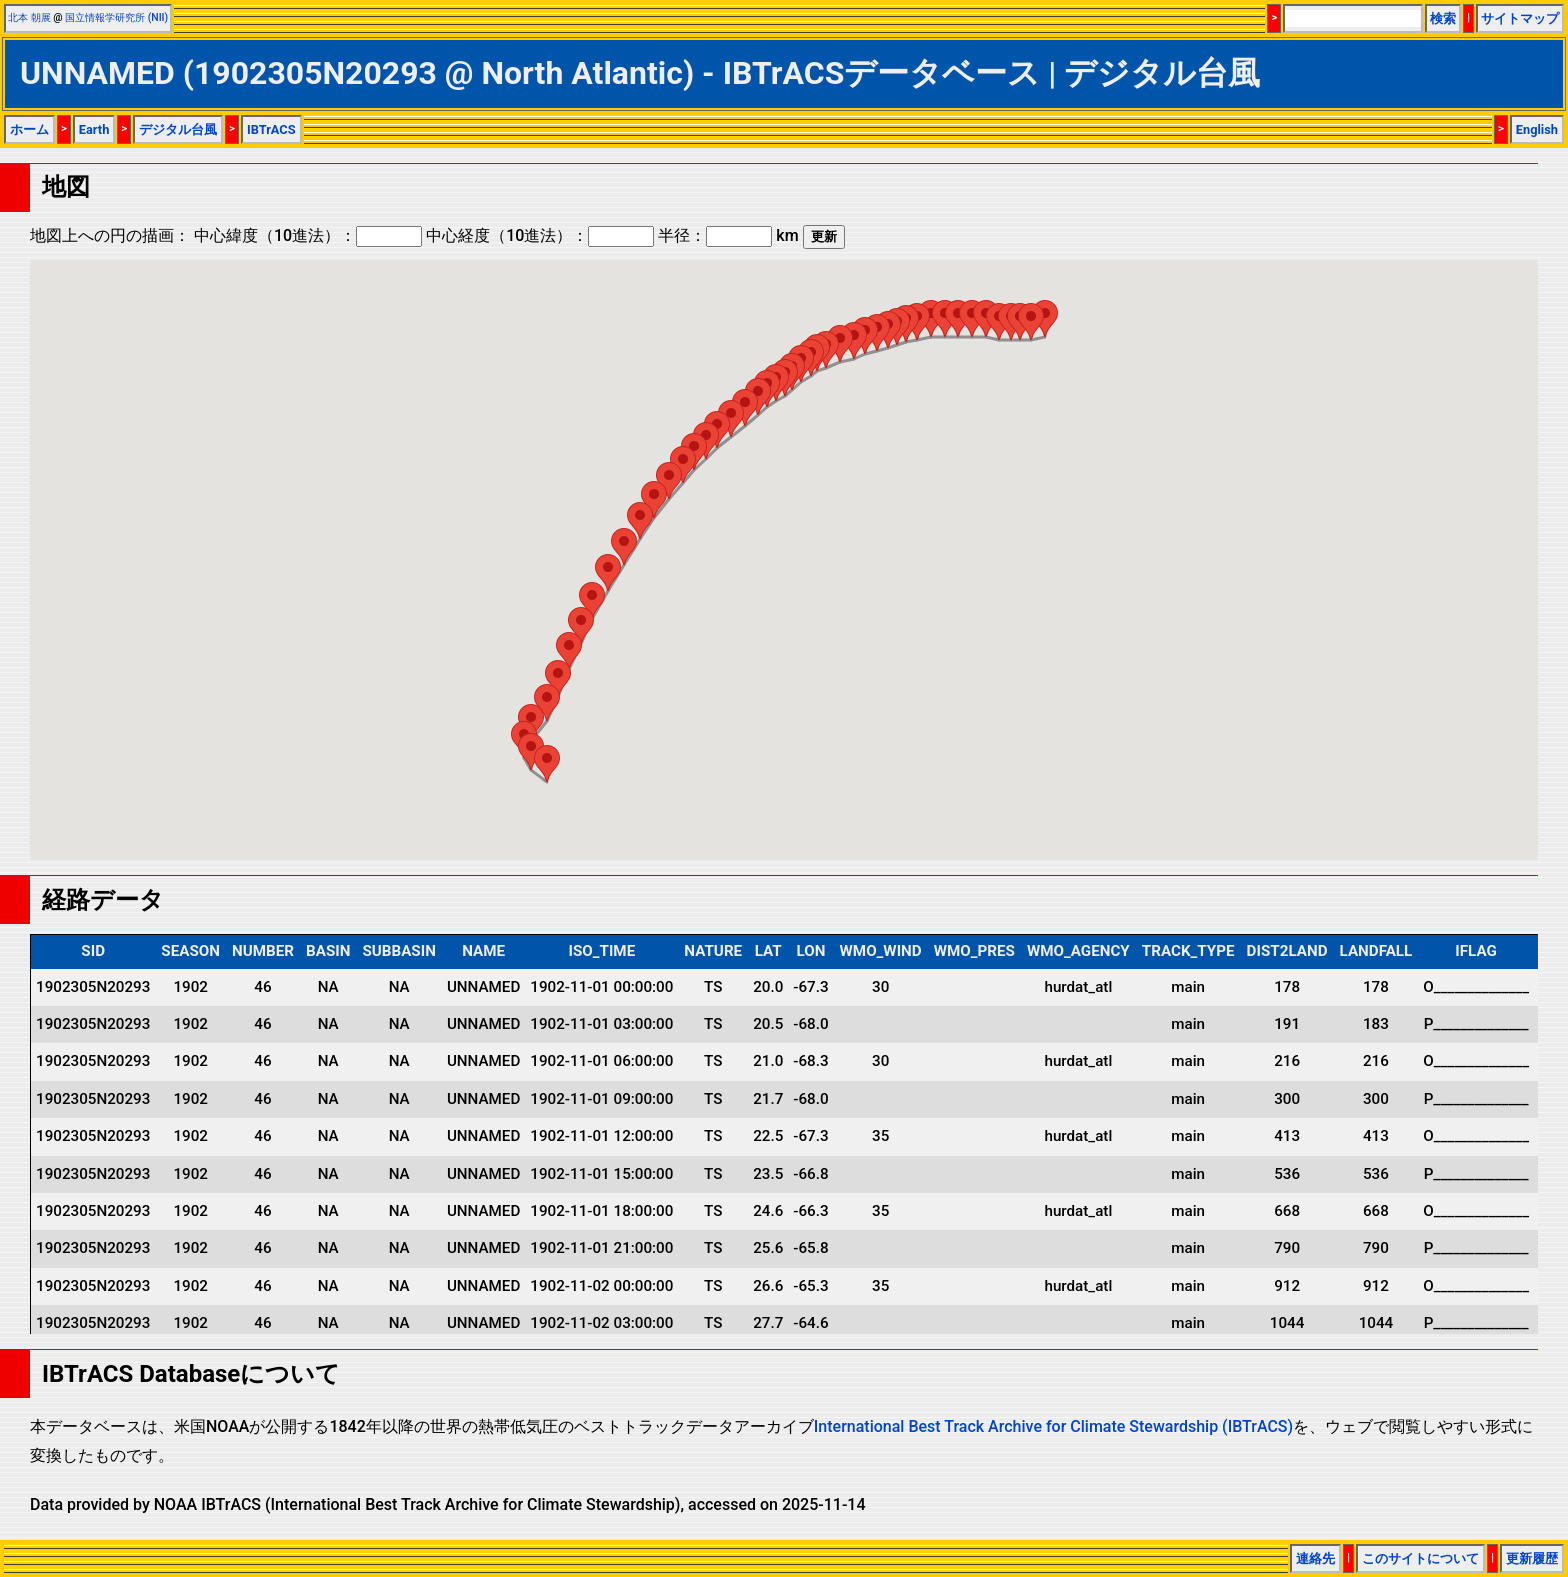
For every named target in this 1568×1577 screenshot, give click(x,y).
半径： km (728, 235)
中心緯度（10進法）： (308, 235)
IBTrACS (271, 129)
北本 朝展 (29, 17)
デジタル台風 (178, 129)
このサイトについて (1420, 1558)
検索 (1443, 18)
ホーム (29, 129)
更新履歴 (1532, 1558)
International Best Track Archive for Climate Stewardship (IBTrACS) (1053, 1426)
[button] (547, 763)
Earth (94, 129)
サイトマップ (1520, 18)
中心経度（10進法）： (540, 235)
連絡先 (1315, 1558)
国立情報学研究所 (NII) (116, 17)
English (1537, 129)
